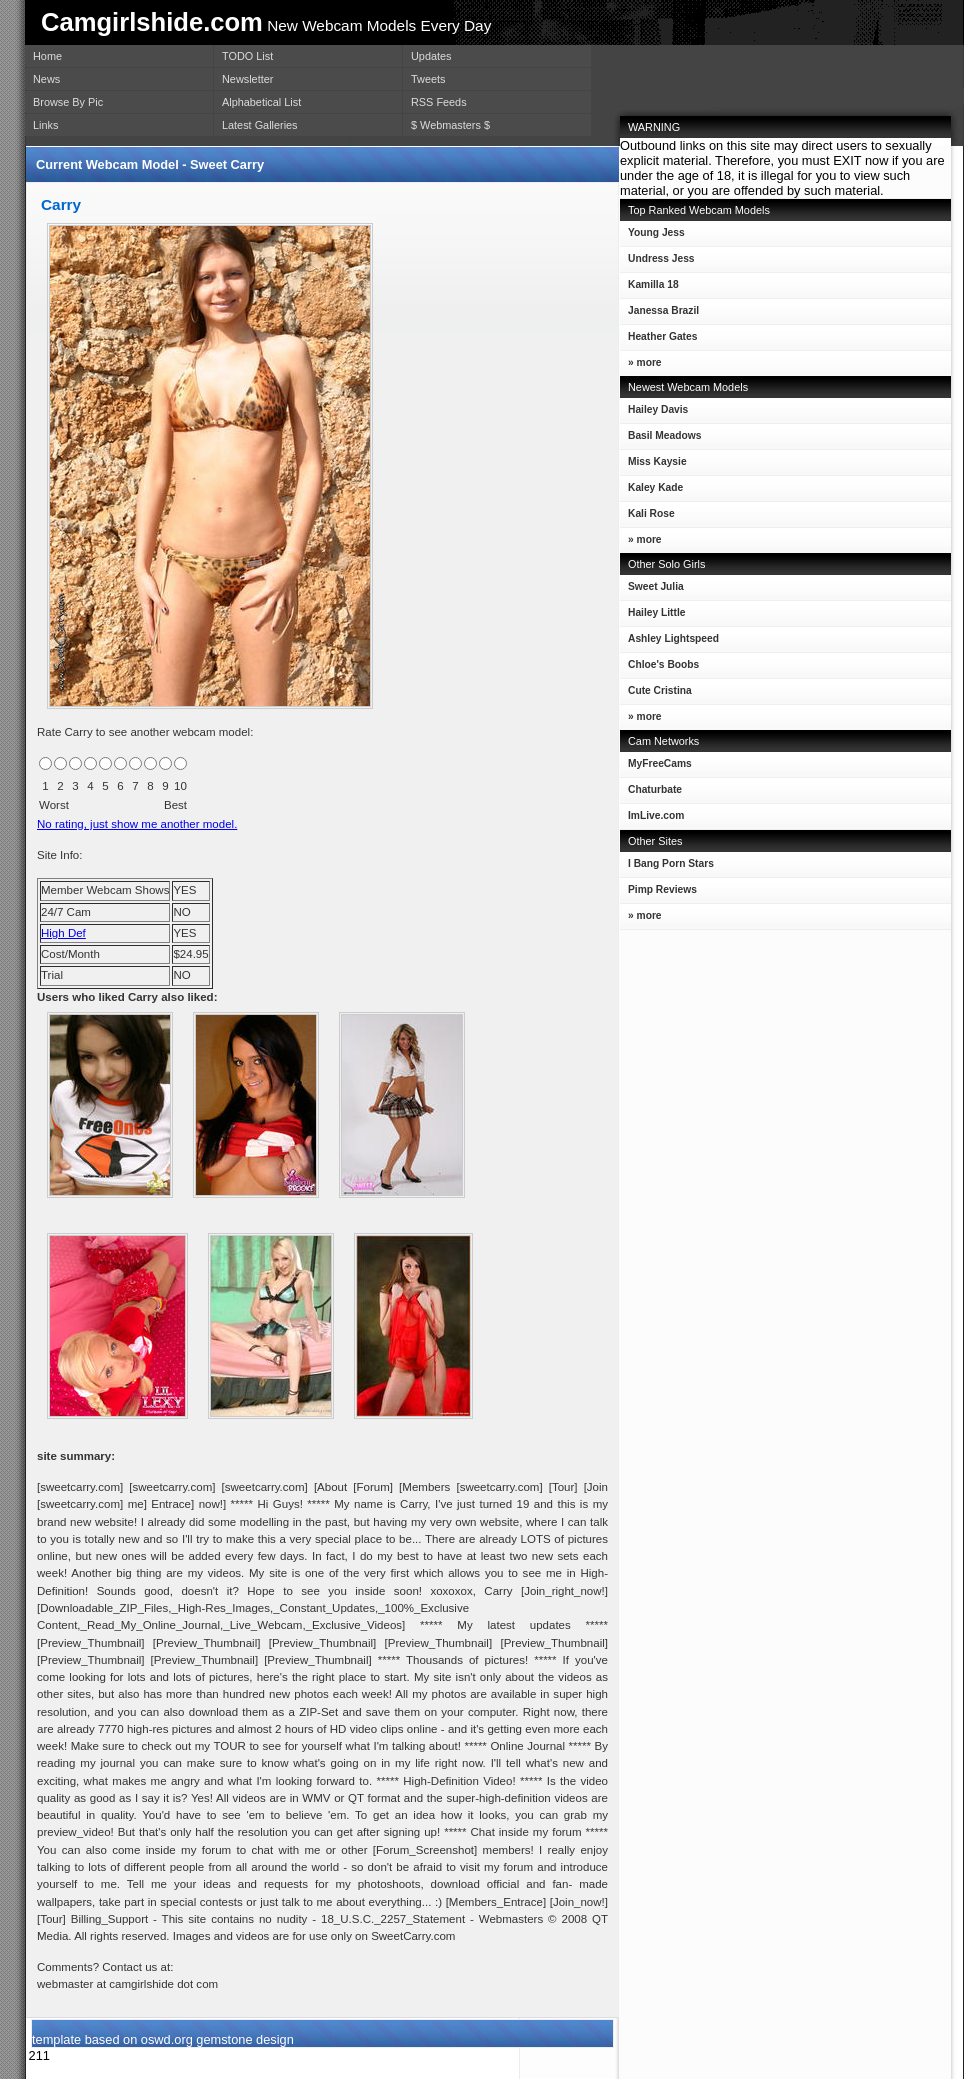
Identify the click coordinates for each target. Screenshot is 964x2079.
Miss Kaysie (653, 465)
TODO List (247, 56)
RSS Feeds (439, 102)
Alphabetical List (261, 102)
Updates (431, 56)
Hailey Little (652, 616)
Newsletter (247, 79)
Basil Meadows (660, 439)
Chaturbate (655, 789)
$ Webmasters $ (450, 125)
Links (45, 125)
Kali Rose (647, 517)
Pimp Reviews (662, 889)
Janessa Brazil (659, 314)
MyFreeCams (660, 763)
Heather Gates (658, 340)
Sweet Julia (652, 590)
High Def (63, 933)
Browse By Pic (68, 102)
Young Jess (652, 236)
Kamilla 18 (649, 288)
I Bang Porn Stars (671, 863)
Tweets (428, 79)
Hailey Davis (654, 413)
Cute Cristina (656, 694)
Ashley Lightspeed (669, 642)
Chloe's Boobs (659, 668)
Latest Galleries (260, 125)
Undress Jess (657, 262)
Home (47, 56)
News (46, 79)
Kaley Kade (651, 491)
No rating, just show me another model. (137, 824)
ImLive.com (656, 815)
